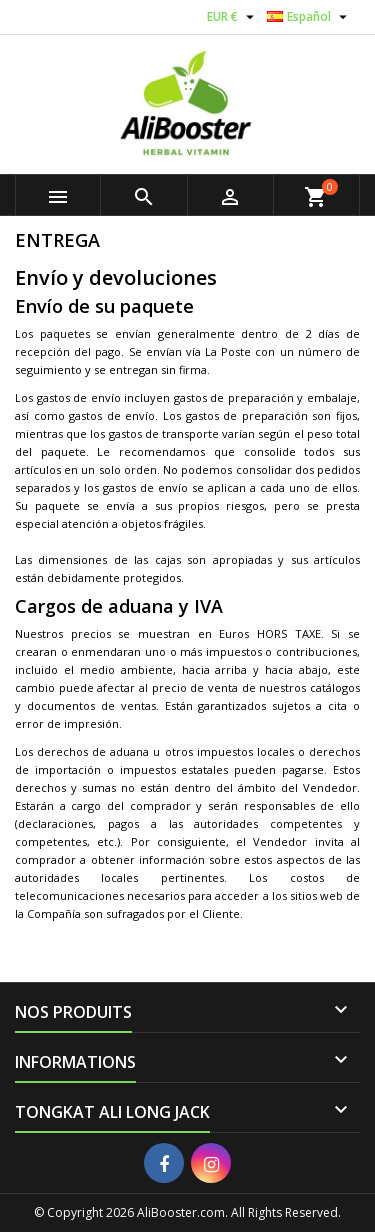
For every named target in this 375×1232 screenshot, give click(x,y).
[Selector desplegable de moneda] (233, 17)
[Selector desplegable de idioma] (309, 17)
